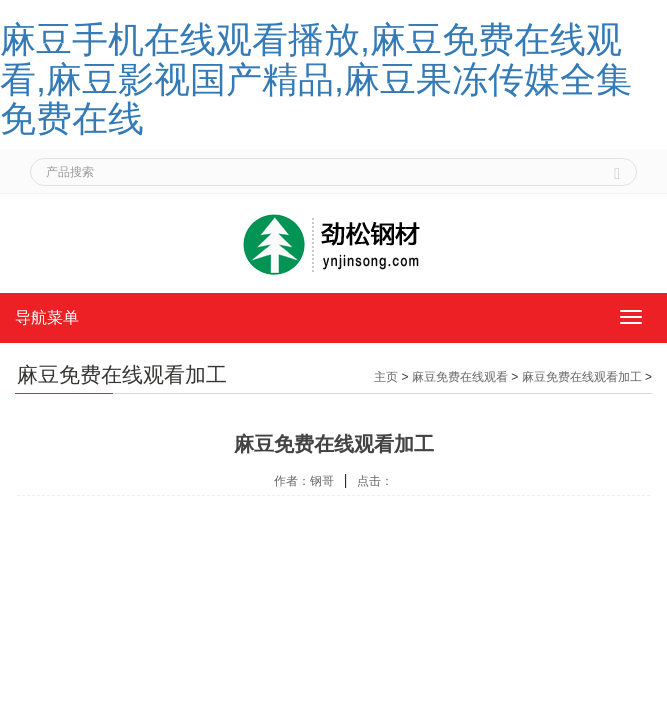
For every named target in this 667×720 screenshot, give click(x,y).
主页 (386, 377)
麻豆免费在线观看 (460, 377)
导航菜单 (47, 317)
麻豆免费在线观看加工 (582, 377)
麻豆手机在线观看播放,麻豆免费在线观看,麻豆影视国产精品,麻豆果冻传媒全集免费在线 (316, 79)
